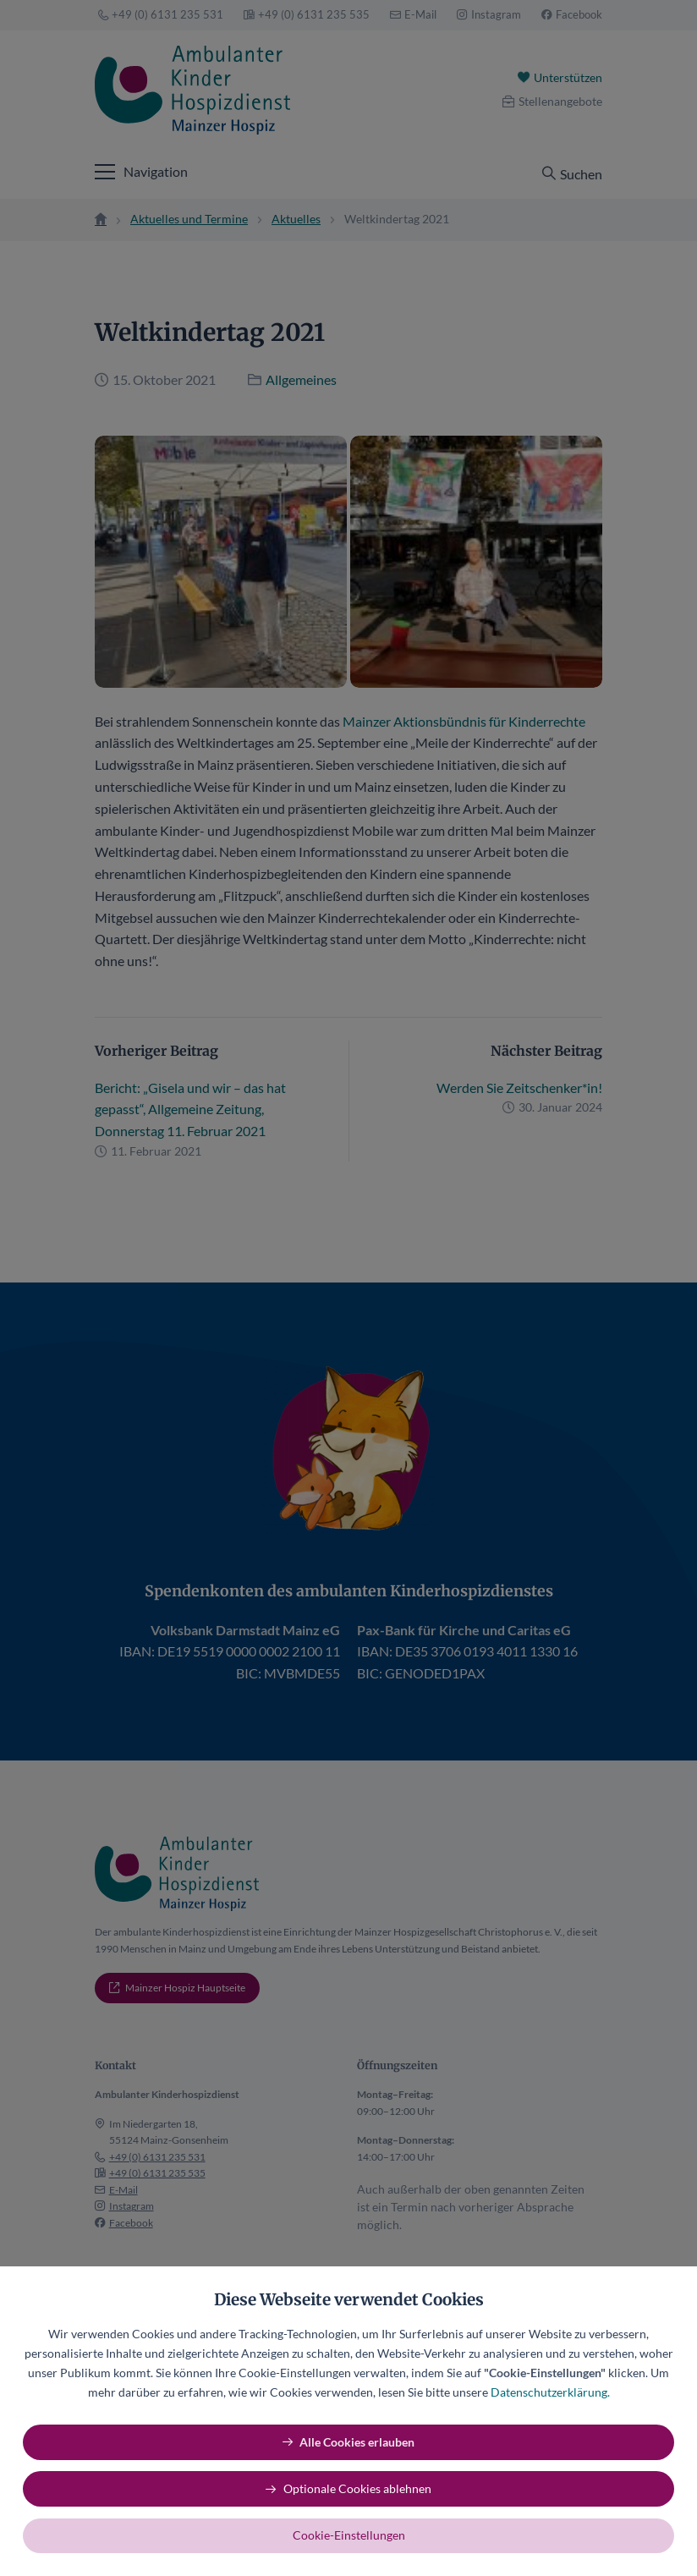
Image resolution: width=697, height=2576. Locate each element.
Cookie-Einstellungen (349, 2535)
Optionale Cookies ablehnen (357, 2488)
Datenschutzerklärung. (550, 2392)
